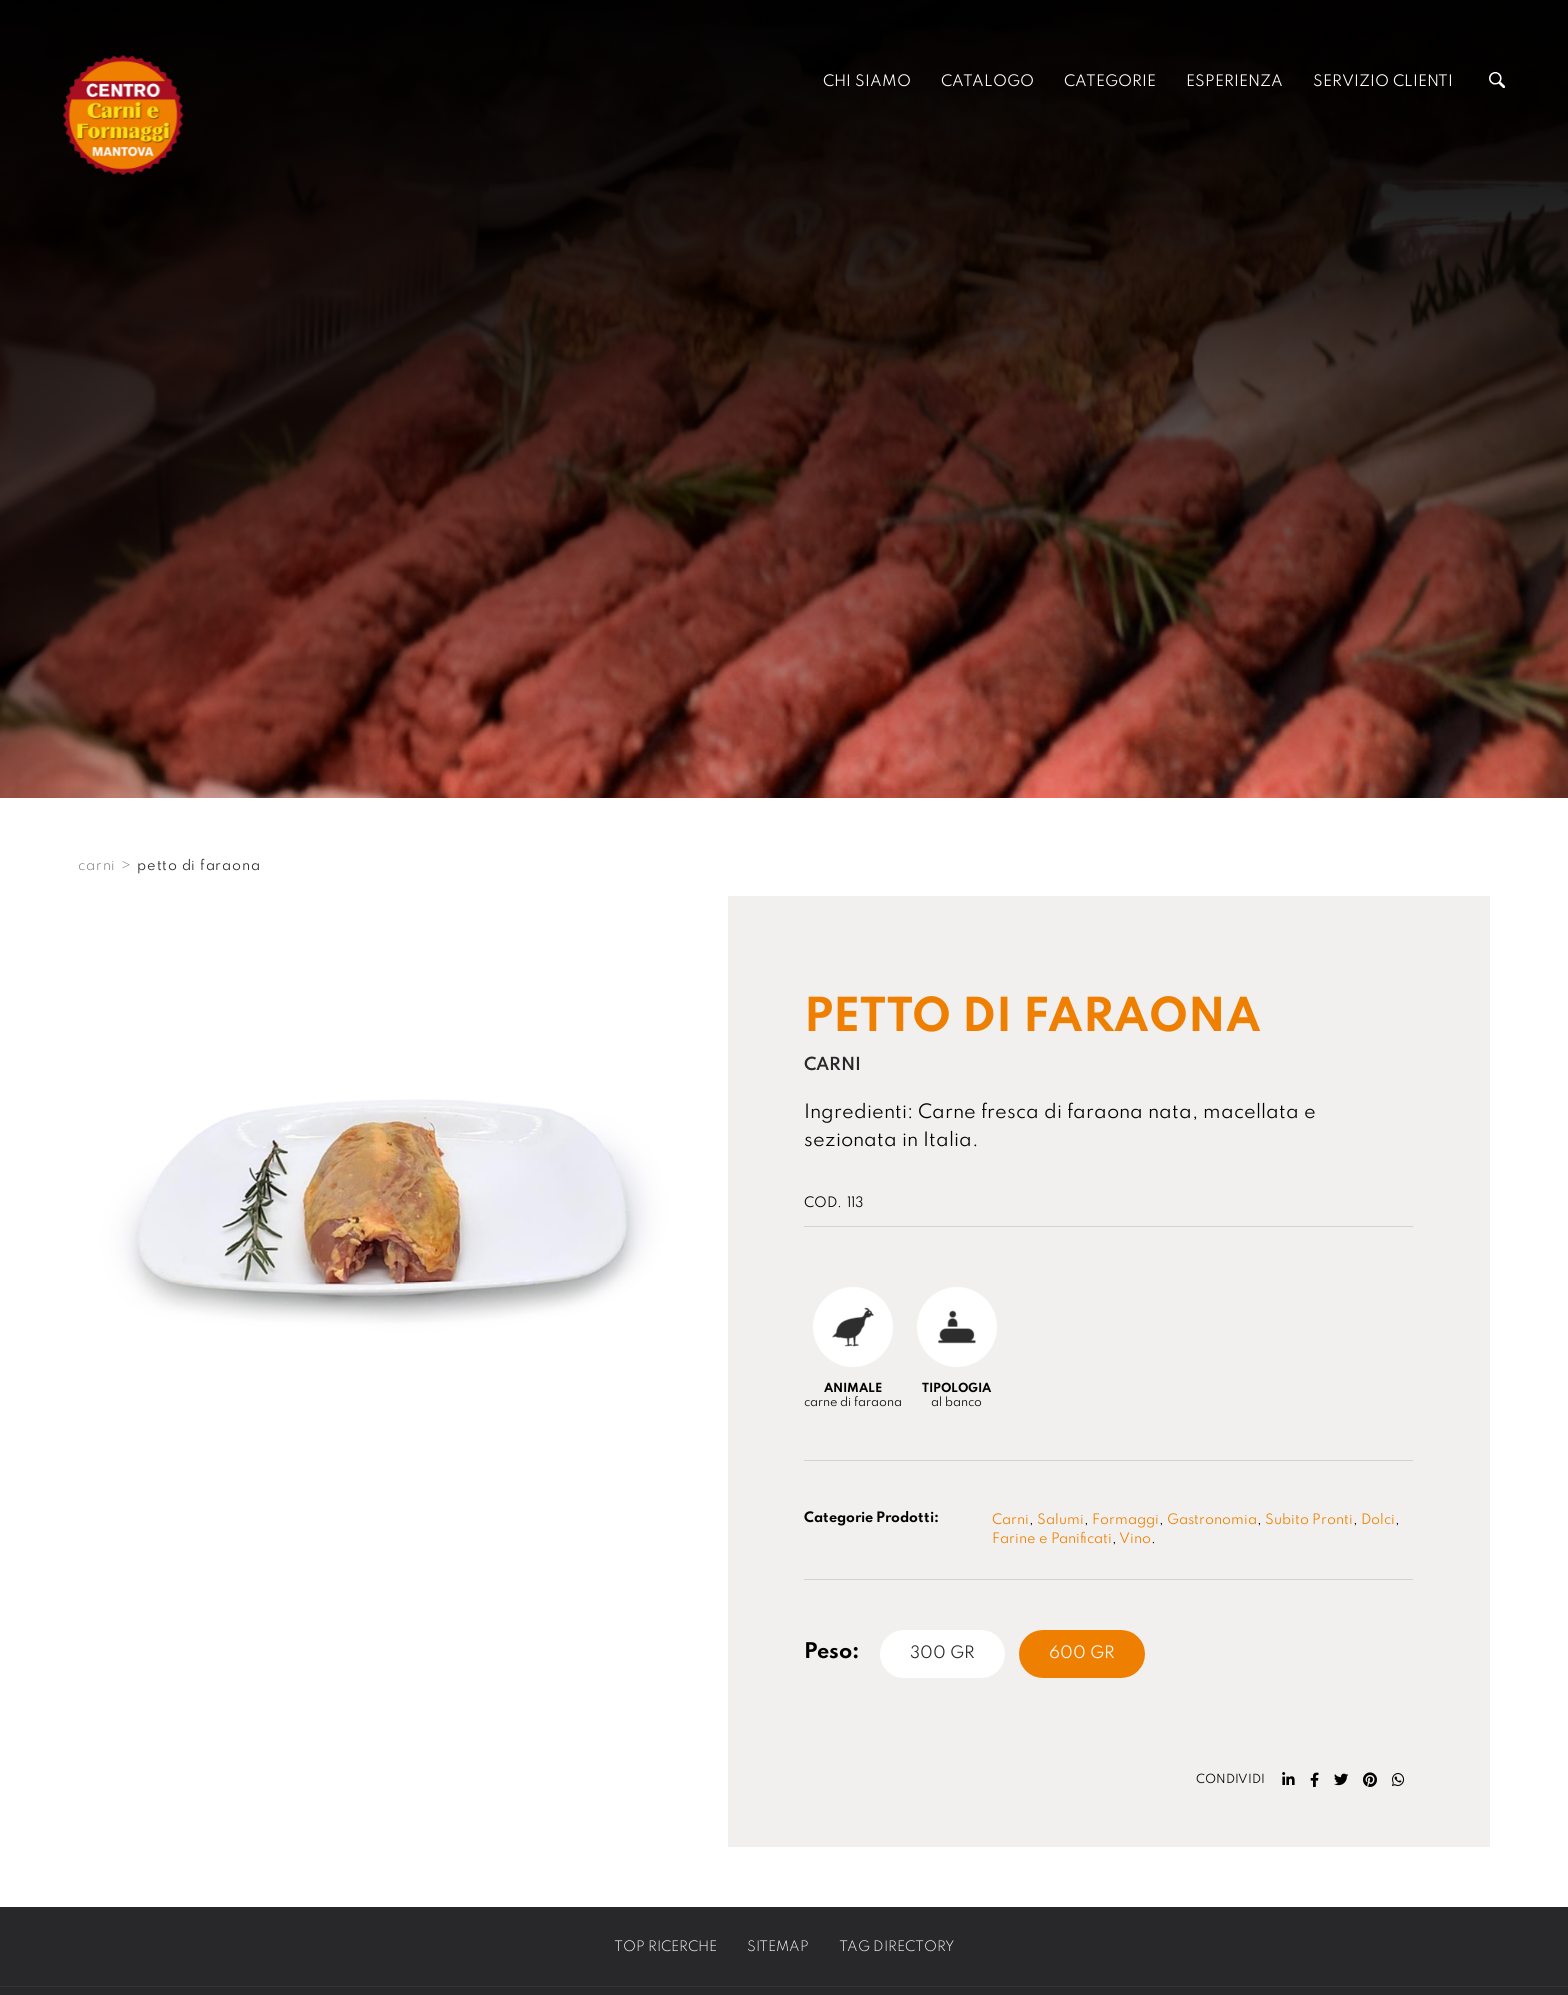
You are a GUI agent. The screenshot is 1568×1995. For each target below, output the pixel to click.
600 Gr (1082, 1653)
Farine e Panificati (1052, 1539)
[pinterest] (1370, 1780)
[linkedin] (1288, 1780)
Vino (1135, 1539)
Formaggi (1125, 1520)
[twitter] (1341, 1780)
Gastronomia (1212, 1520)
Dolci (1378, 1520)
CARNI (97, 866)
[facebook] (1314, 1780)
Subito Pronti (1309, 1520)
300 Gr (942, 1653)
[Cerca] (1497, 83)
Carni (1010, 1520)
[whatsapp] (1398, 1780)
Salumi (1060, 1520)
